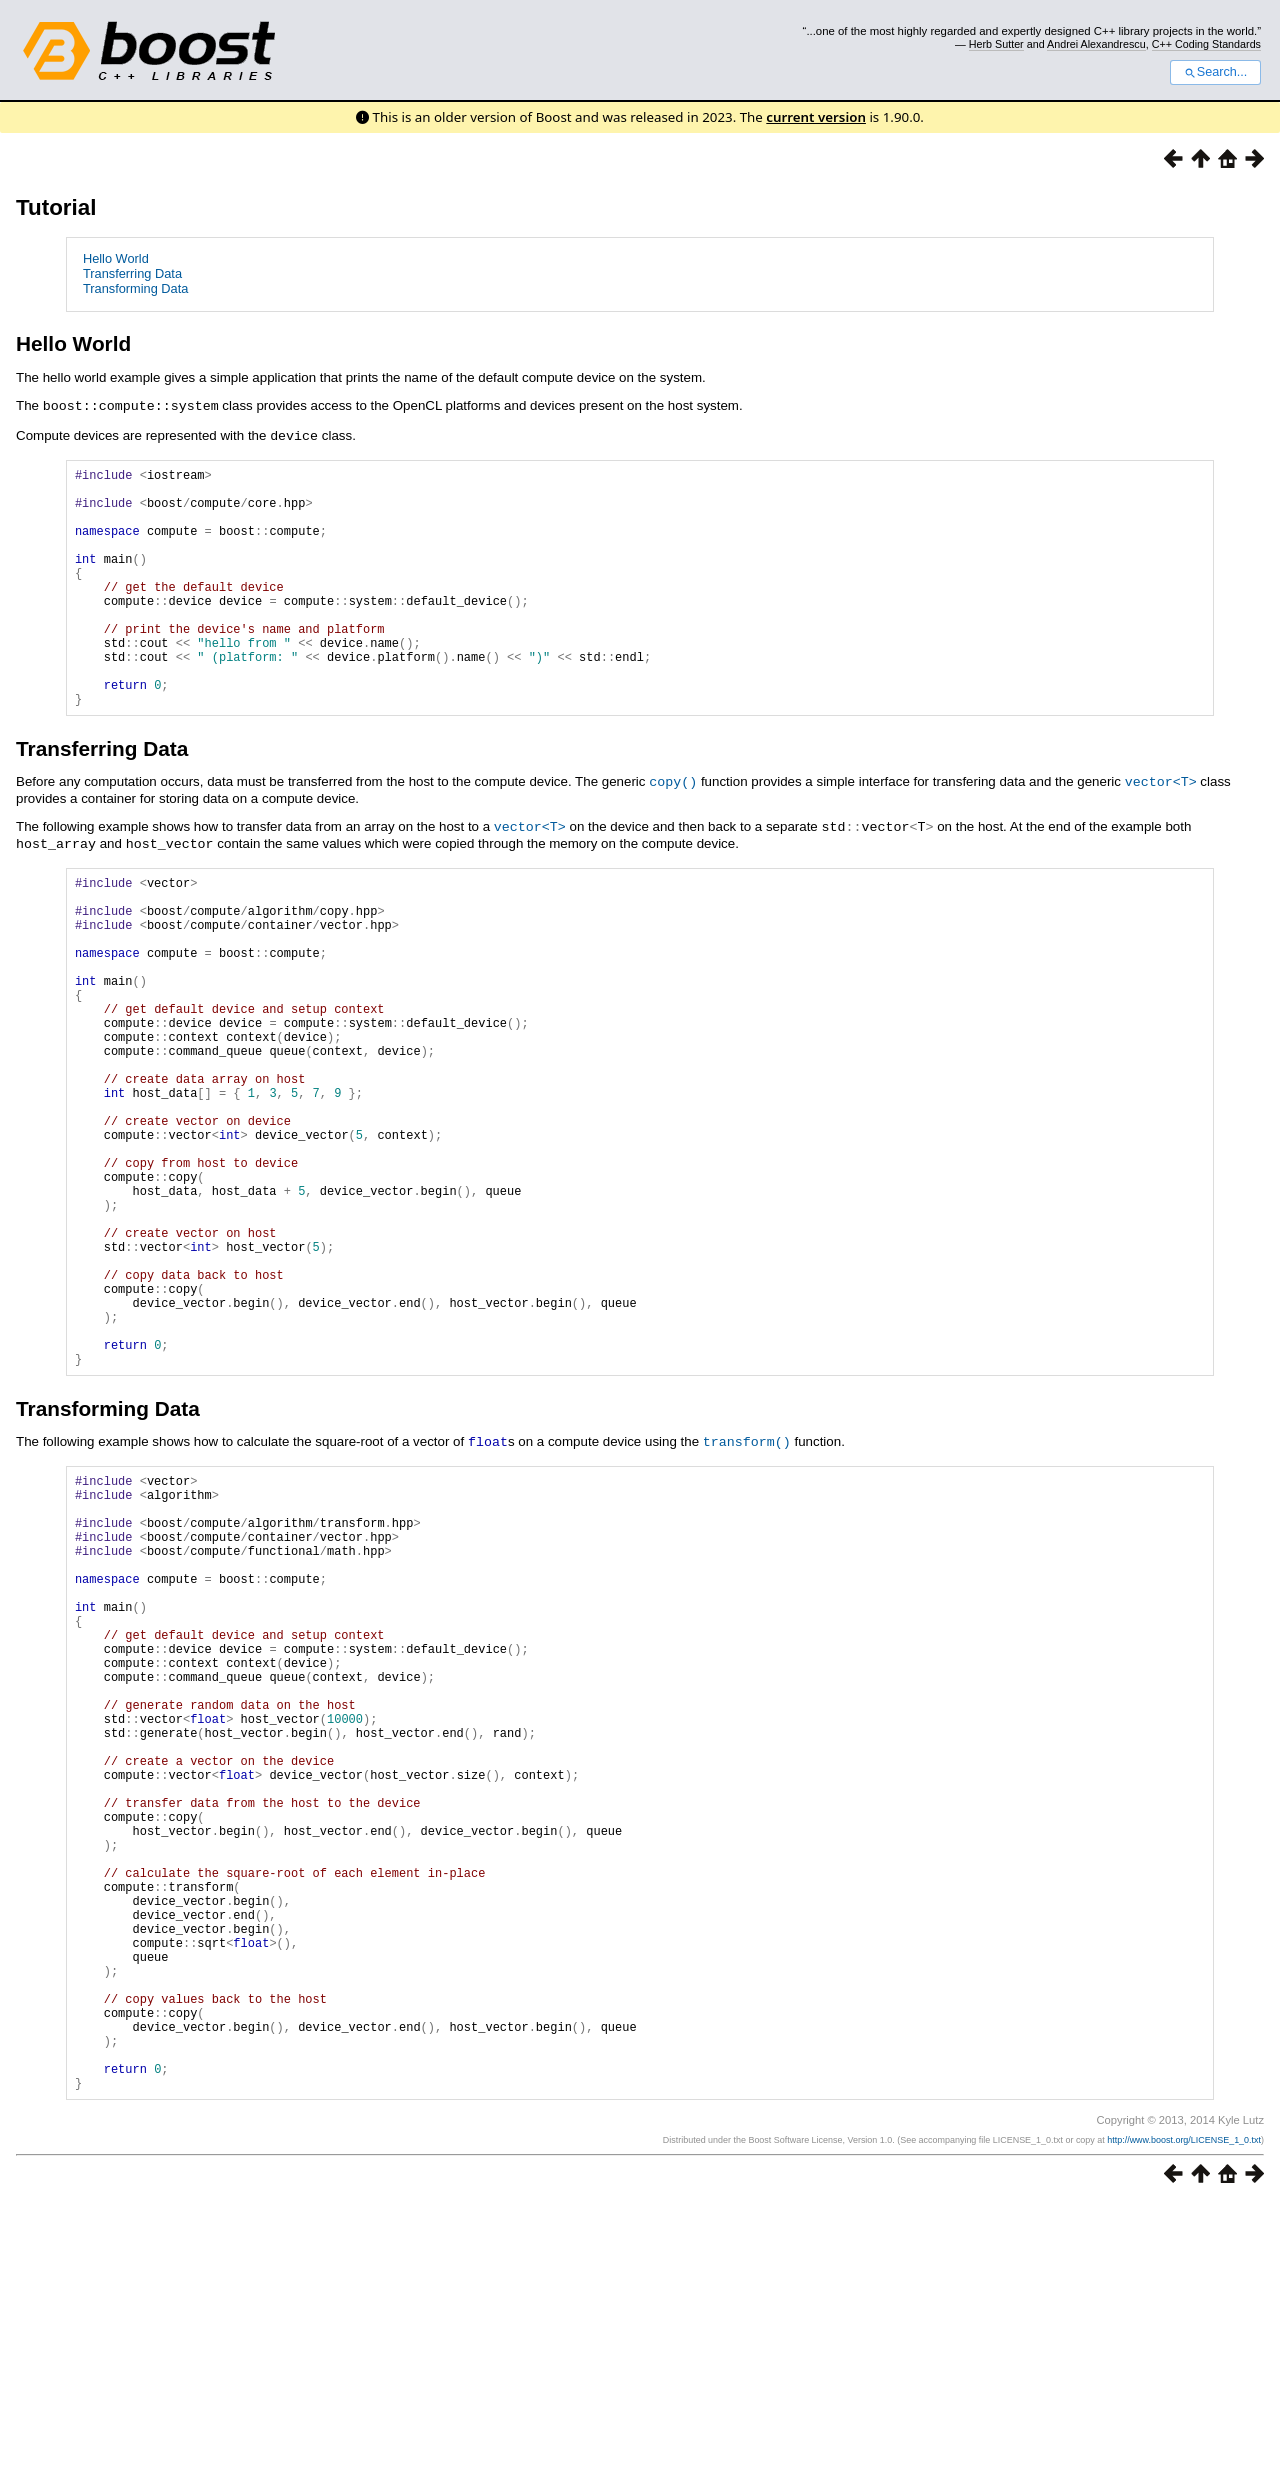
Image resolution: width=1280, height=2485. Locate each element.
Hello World (116, 258)
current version (816, 117)
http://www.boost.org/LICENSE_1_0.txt (1184, 2422)
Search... (1215, 72)
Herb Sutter (996, 44)
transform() (747, 1592)
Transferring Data (132, 273)
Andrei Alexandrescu (1096, 44)
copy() (673, 830)
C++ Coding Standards (1206, 44)
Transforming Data (136, 288)
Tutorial (56, 207)
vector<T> (1161, 830)
